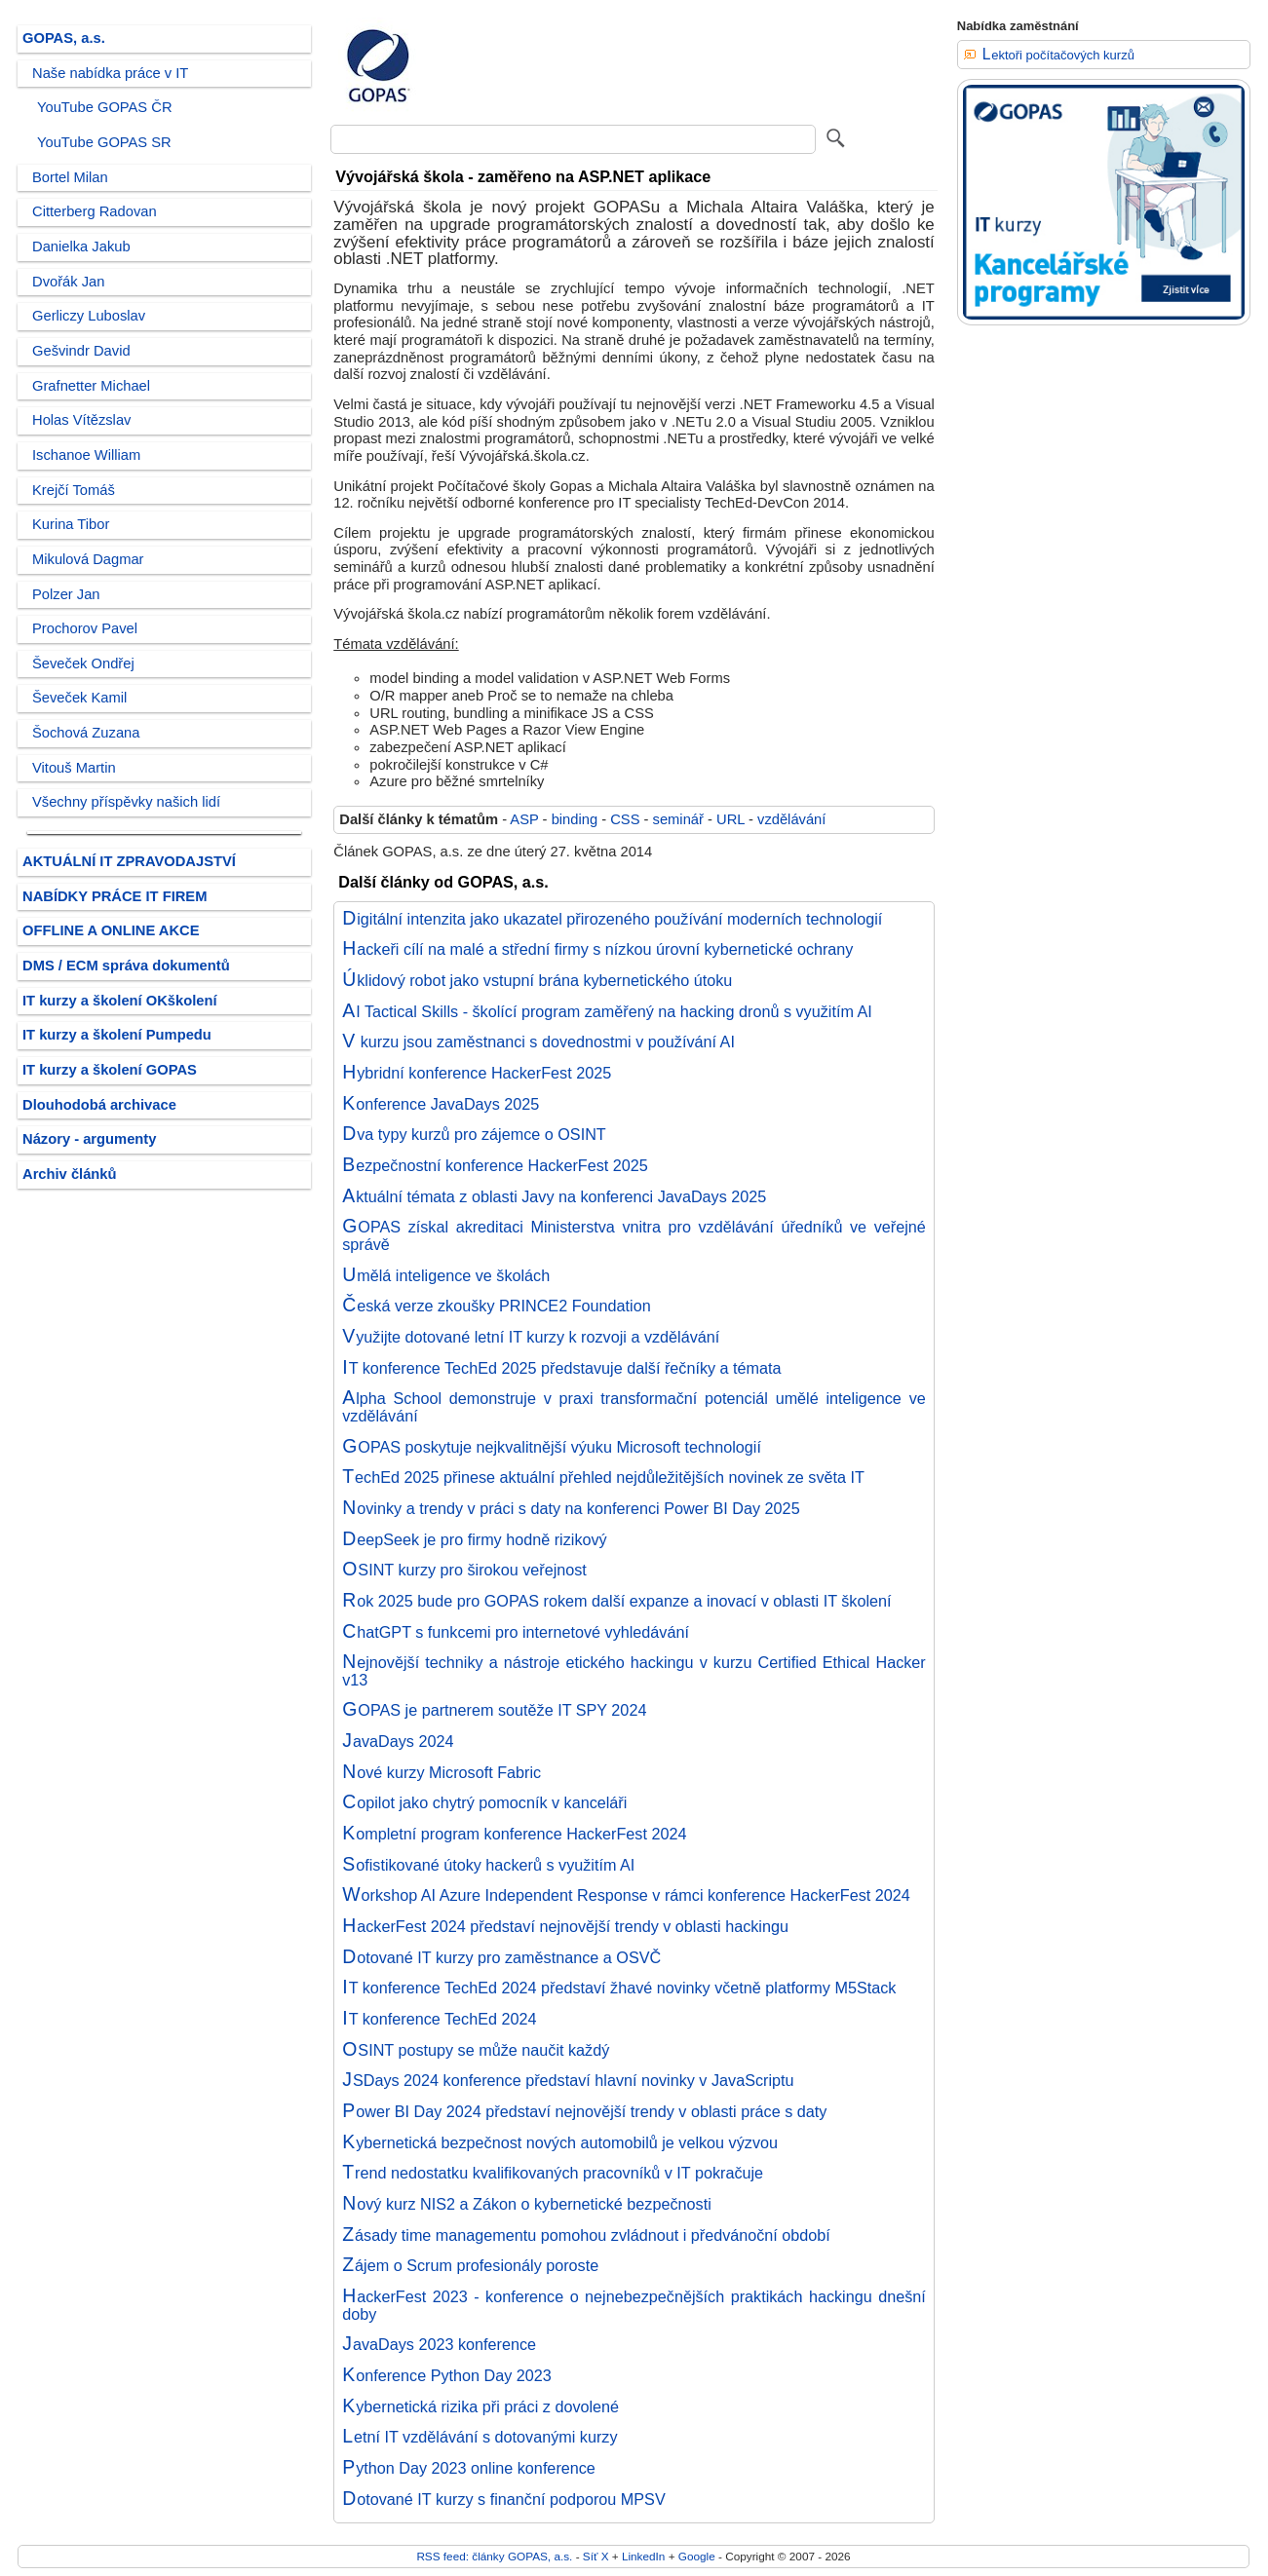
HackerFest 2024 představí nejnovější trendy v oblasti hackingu (565, 1926)
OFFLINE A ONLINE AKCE (111, 930)
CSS (624, 819)
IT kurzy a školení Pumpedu (116, 1034)
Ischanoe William (86, 455)
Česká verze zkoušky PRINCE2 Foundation (496, 1305)
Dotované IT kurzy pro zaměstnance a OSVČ (501, 1957)
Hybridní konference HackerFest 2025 (476, 1072)
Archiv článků (69, 1174)
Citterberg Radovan (94, 211)
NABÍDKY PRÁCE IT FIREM (114, 896)
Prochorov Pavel (84, 628)
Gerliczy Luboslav (88, 315)
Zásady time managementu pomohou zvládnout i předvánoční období (586, 2235)
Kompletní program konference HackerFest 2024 (514, 1833)
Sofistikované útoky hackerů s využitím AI (488, 1865)
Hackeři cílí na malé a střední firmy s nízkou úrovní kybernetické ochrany (597, 949)
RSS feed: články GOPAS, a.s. (494, 2556)
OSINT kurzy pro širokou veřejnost (464, 1569)
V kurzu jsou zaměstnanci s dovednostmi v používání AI (538, 1041)
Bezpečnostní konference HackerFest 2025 (495, 1165)
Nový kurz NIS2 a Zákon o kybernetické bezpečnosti (526, 2204)
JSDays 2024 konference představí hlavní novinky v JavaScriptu (567, 2080)
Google (696, 2556)
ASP (524, 819)
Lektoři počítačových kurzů (1058, 55)
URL (730, 819)
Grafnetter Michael (91, 386)
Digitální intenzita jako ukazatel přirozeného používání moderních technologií (612, 919)
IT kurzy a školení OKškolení (119, 1000)
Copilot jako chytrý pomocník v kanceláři (484, 1802)
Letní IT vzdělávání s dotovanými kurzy (479, 2436)
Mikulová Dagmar (88, 559)
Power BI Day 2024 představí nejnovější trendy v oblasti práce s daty (584, 2111)
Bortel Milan (70, 177)
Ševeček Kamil (79, 697)
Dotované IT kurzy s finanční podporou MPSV (503, 2499)
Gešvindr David (81, 351)
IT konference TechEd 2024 (439, 2018)
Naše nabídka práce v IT (110, 73)
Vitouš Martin (74, 768)
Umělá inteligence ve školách (446, 1275)
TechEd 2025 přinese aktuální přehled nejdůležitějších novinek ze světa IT (603, 1477)
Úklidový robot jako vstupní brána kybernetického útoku (537, 980)
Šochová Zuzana (85, 732)
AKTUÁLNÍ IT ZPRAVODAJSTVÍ (129, 861)
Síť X (596, 2556)
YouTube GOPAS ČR (105, 107)
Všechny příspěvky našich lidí (126, 802)
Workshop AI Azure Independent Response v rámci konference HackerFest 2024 (626, 1895)
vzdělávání (791, 819)
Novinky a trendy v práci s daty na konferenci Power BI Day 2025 (570, 1508)
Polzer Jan (66, 594)
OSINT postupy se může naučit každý (475, 2050)
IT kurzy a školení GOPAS (109, 1070)
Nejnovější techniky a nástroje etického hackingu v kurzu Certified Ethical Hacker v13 (634, 1670)
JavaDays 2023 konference (439, 2344)
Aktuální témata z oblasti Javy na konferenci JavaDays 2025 (554, 1196)
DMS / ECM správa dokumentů (126, 965)
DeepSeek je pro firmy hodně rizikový (474, 1539)
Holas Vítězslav (81, 420)
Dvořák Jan (68, 281)
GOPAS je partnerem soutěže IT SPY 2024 (494, 1710)
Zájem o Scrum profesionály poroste (470, 2265)
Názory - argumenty (89, 1139)
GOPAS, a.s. (63, 38)
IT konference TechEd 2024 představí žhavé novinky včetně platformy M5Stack (619, 1987)
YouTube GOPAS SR (104, 142)
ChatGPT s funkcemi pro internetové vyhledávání (515, 1632)
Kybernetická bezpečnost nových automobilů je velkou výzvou (560, 2142)
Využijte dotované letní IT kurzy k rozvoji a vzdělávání (530, 1336)
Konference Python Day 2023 (447, 2375)
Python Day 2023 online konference (469, 2468)
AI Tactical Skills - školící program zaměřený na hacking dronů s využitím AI (607, 1011)
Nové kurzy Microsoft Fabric (441, 1772)
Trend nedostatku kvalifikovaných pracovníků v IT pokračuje (552, 2172)
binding (574, 819)
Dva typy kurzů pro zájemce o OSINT (474, 1134)
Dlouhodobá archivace (99, 1105)
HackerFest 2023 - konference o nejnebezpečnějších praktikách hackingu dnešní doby (634, 2305)
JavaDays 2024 (397, 1741)
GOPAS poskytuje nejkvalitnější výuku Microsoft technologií (551, 1447)
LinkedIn (643, 2556)
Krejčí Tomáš (73, 490)
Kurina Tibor (70, 524)
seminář (678, 819)
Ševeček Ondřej (83, 663)
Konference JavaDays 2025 (440, 1104)
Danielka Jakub (81, 246)
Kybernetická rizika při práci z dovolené (480, 2406)
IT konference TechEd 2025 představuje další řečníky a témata (561, 1368)
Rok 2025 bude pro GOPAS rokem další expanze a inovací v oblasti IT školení (616, 1601)
